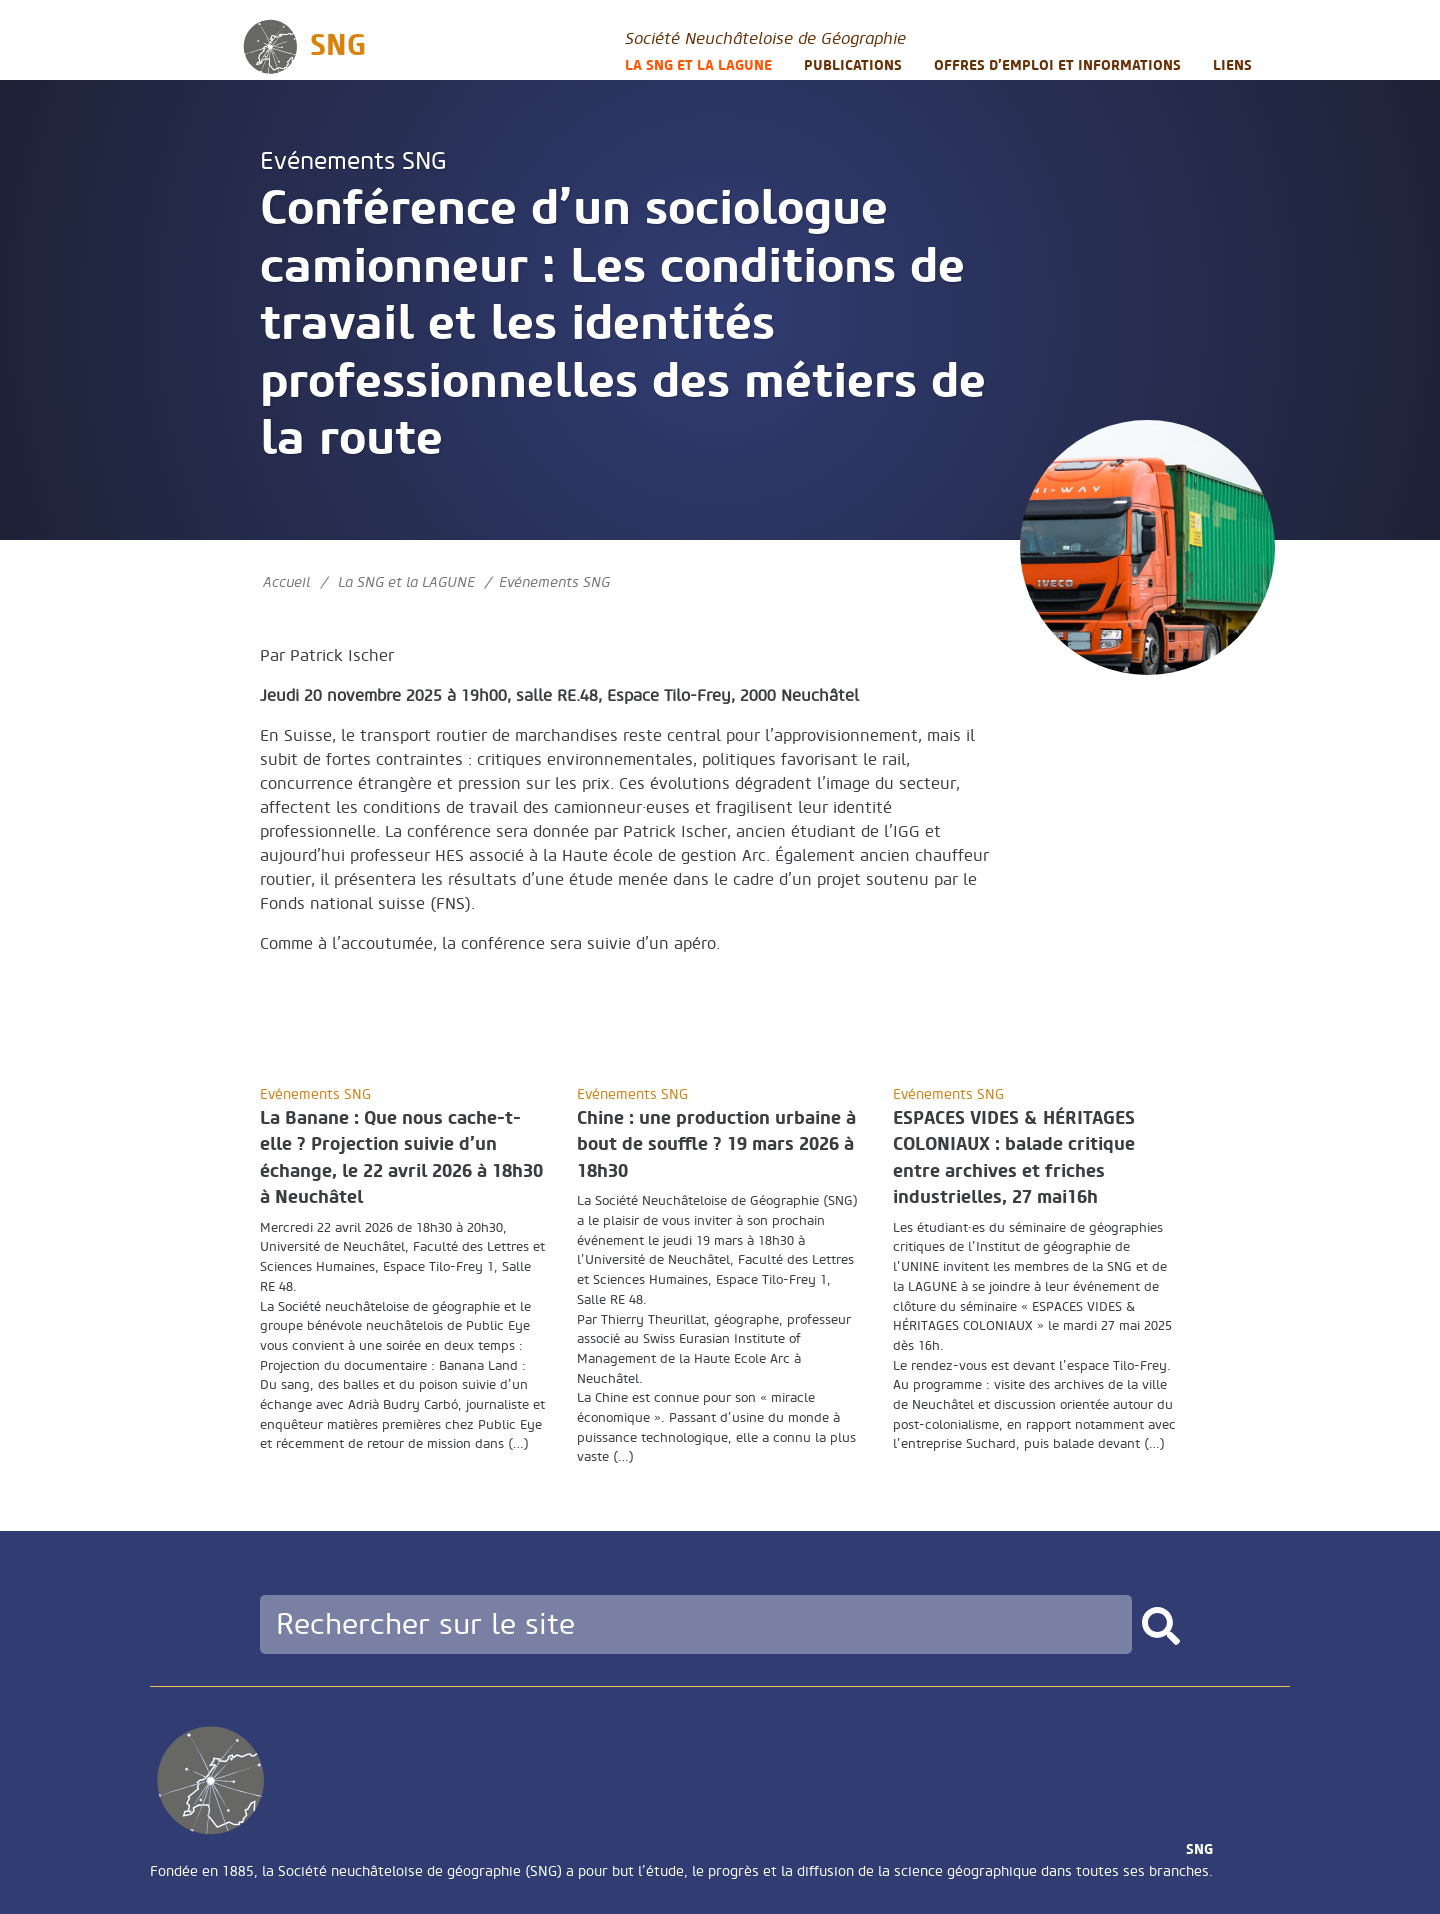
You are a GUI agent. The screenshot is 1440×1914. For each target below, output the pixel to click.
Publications (853, 65)
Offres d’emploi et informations (1057, 65)
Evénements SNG (353, 161)
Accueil (286, 582)
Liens (1232, 65)
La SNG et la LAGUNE (698, 65)
